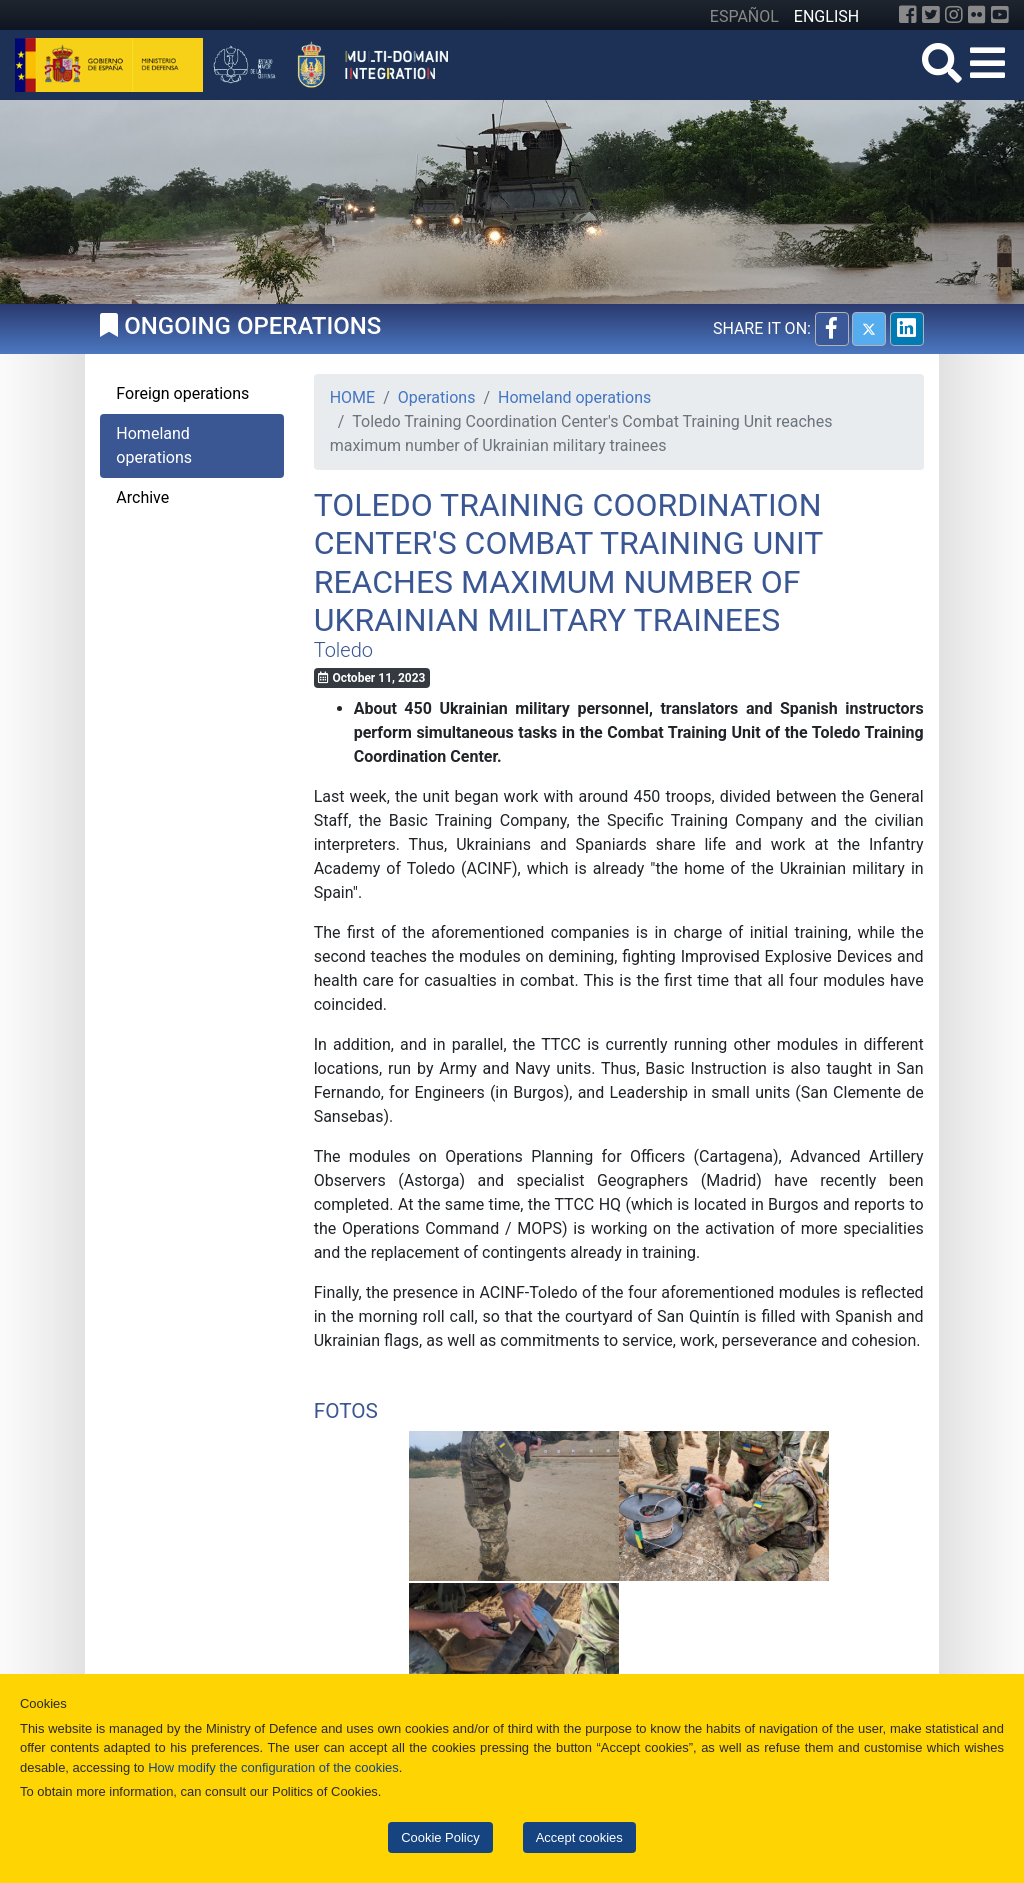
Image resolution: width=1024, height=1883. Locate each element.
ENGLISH (826, 16)
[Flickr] (977, 15)
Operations (437, 397)
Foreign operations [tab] (182, 393)
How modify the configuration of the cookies (273, 1767)
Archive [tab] (142, 497)
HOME (352, 397)
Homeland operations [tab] (154, 445)
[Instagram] (954, 15)
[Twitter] (931, 15)
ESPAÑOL (744, 16)
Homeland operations (574, 397)
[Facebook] (908, 15)
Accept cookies (579, 1837)
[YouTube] (1000, 15)
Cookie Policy (440, 1837)
